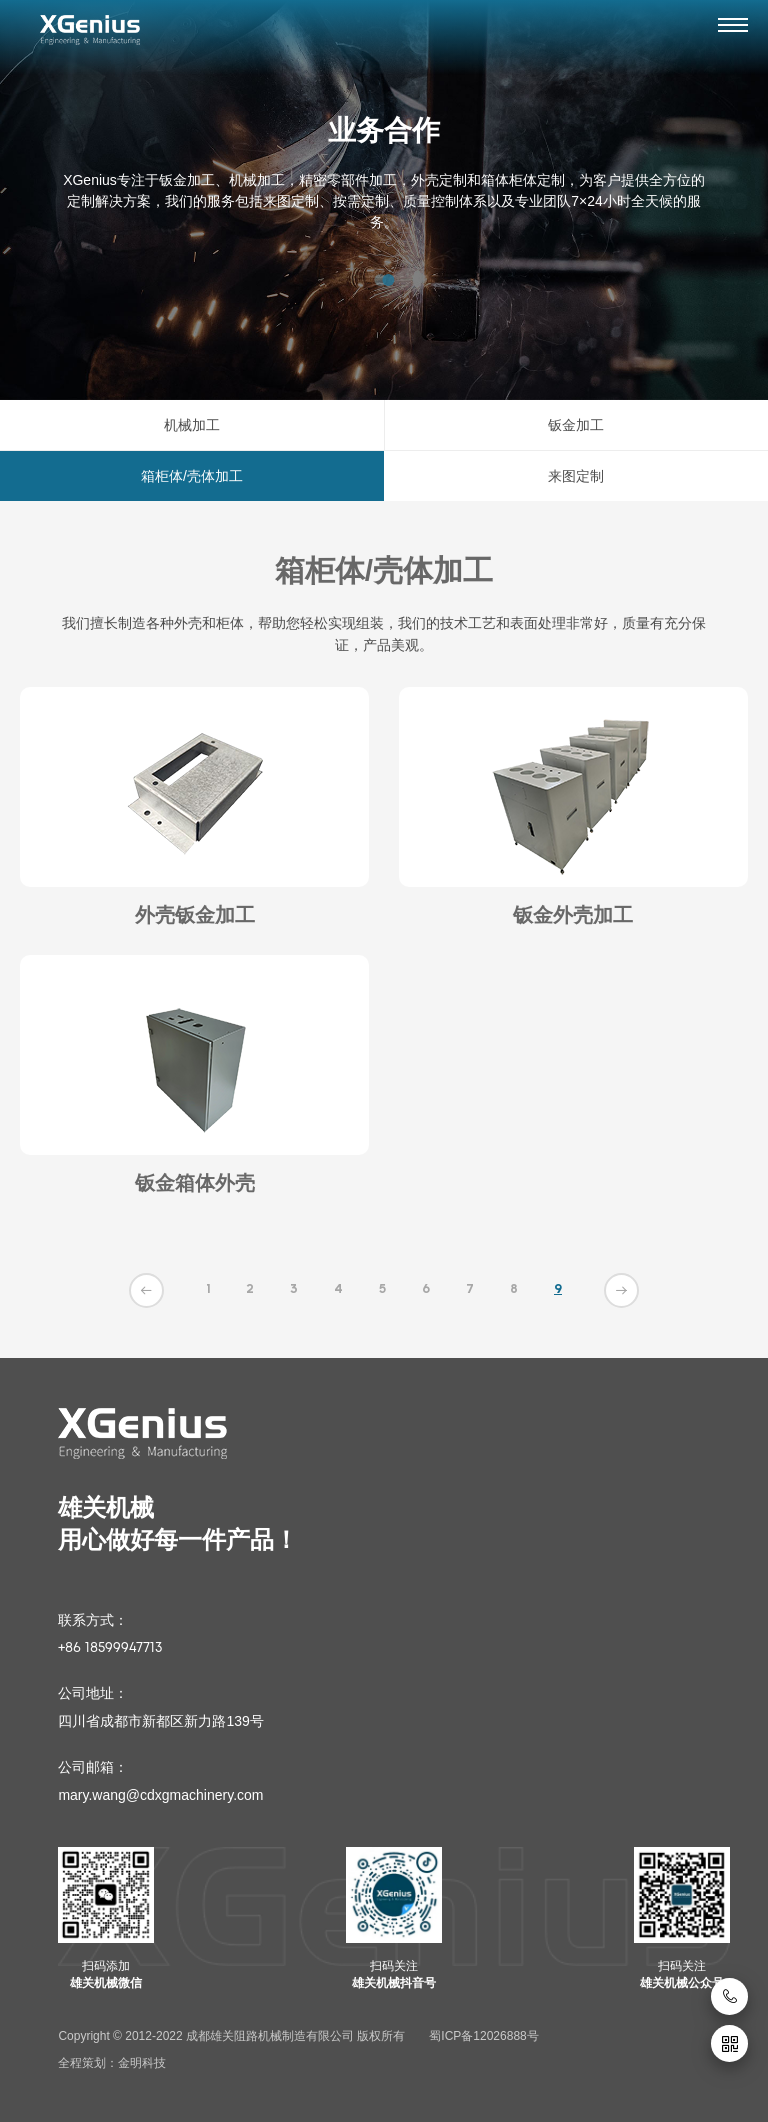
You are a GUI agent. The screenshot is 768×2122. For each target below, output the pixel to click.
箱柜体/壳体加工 (192, 476)
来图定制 (576, 476)
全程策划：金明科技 (112, 2063)
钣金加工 (576, 425)
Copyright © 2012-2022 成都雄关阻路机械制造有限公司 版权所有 (231, 2036)
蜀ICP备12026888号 (483, 2036)
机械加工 (192, 425)
